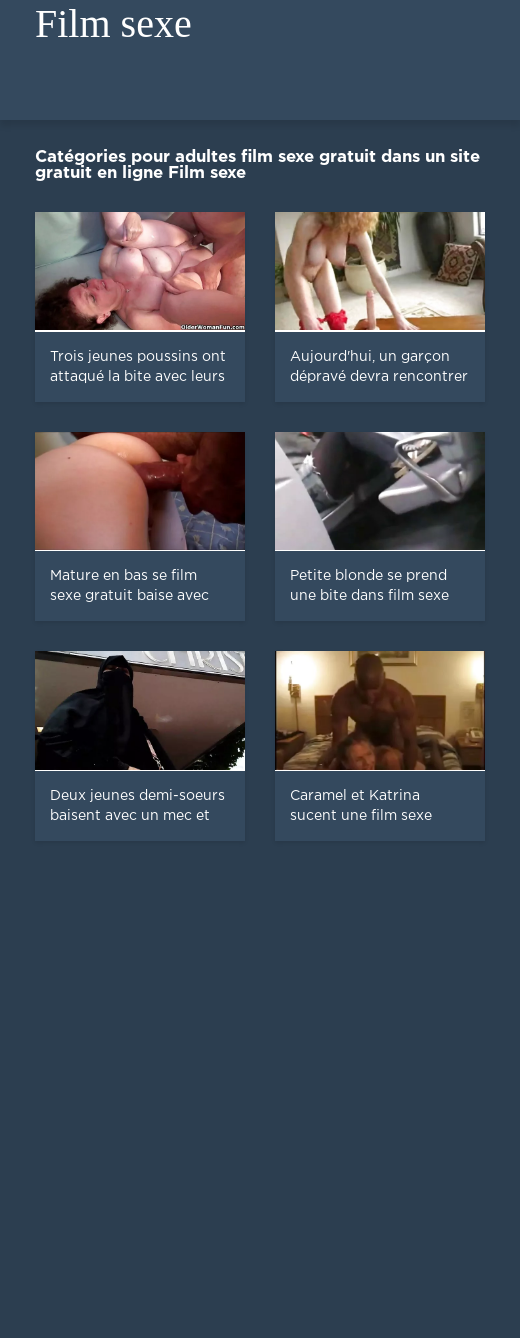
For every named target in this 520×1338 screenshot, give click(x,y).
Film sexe (113, 23)
